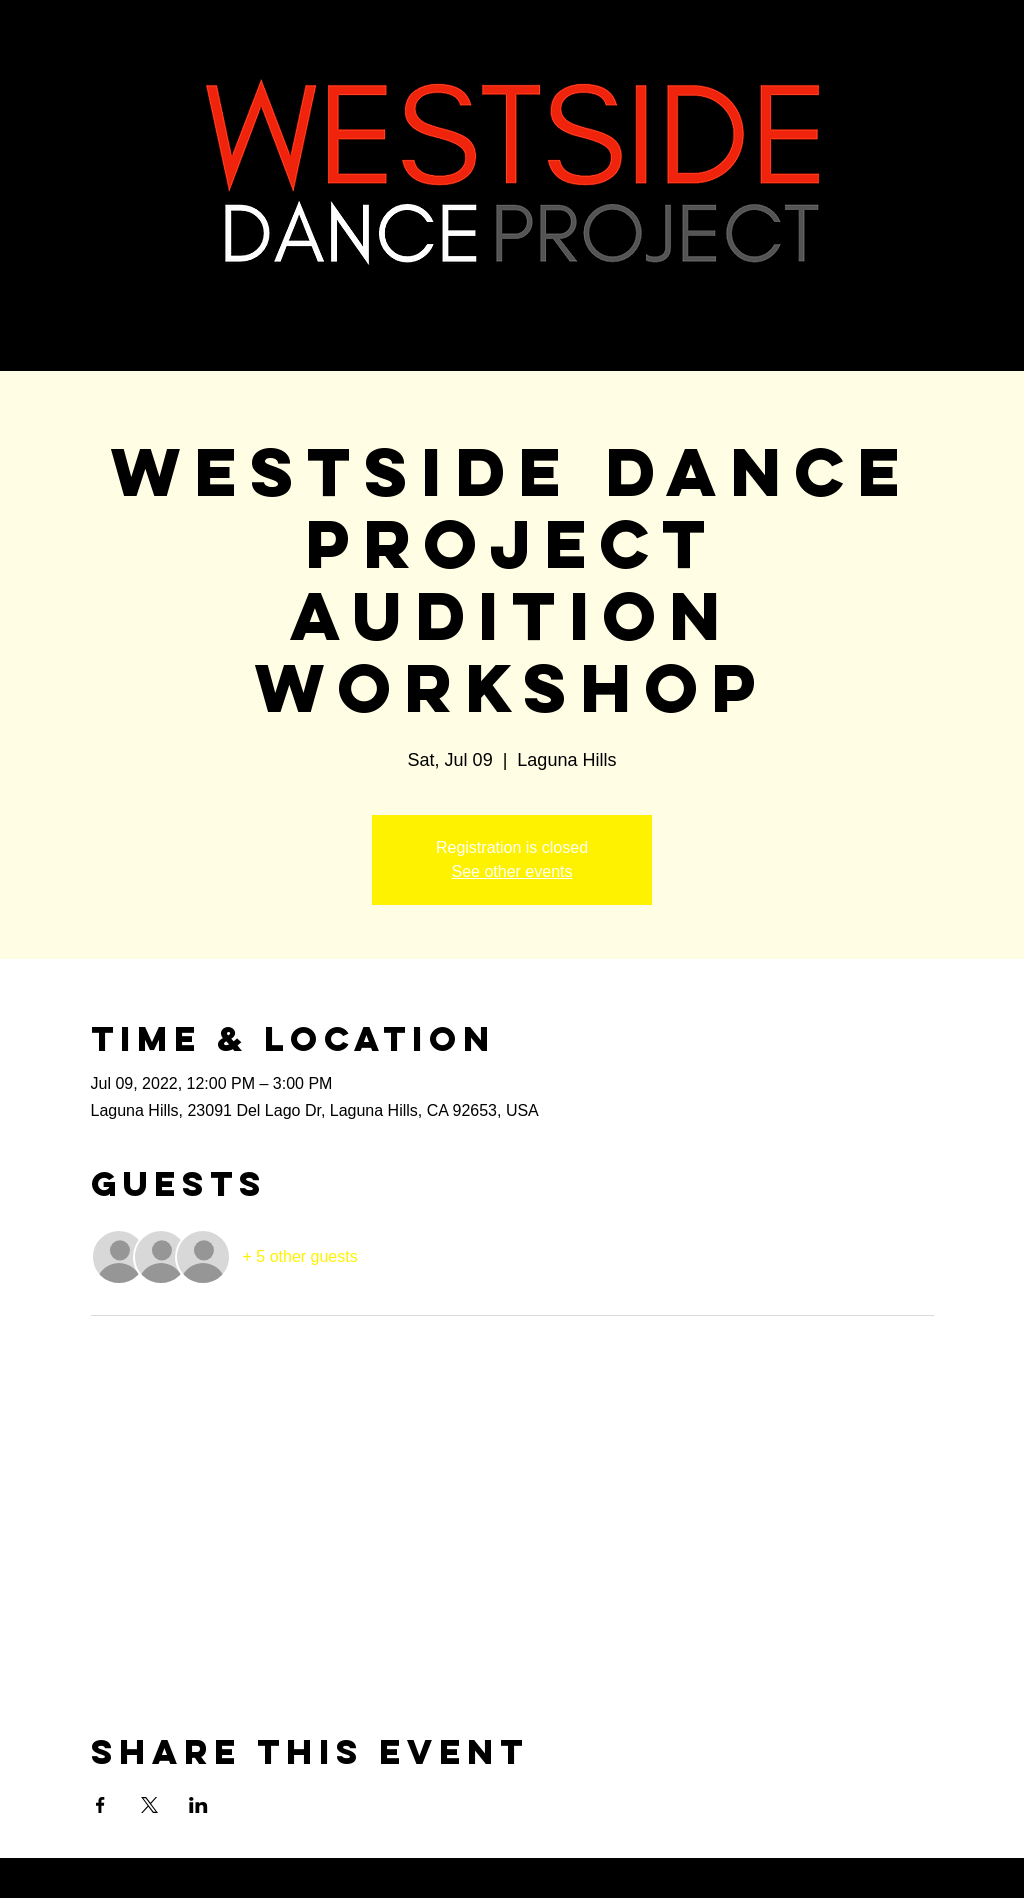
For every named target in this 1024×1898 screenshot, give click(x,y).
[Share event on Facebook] (100, 1805)
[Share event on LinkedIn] (198, 1805)
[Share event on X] (149, 1805)
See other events (512, 871)
